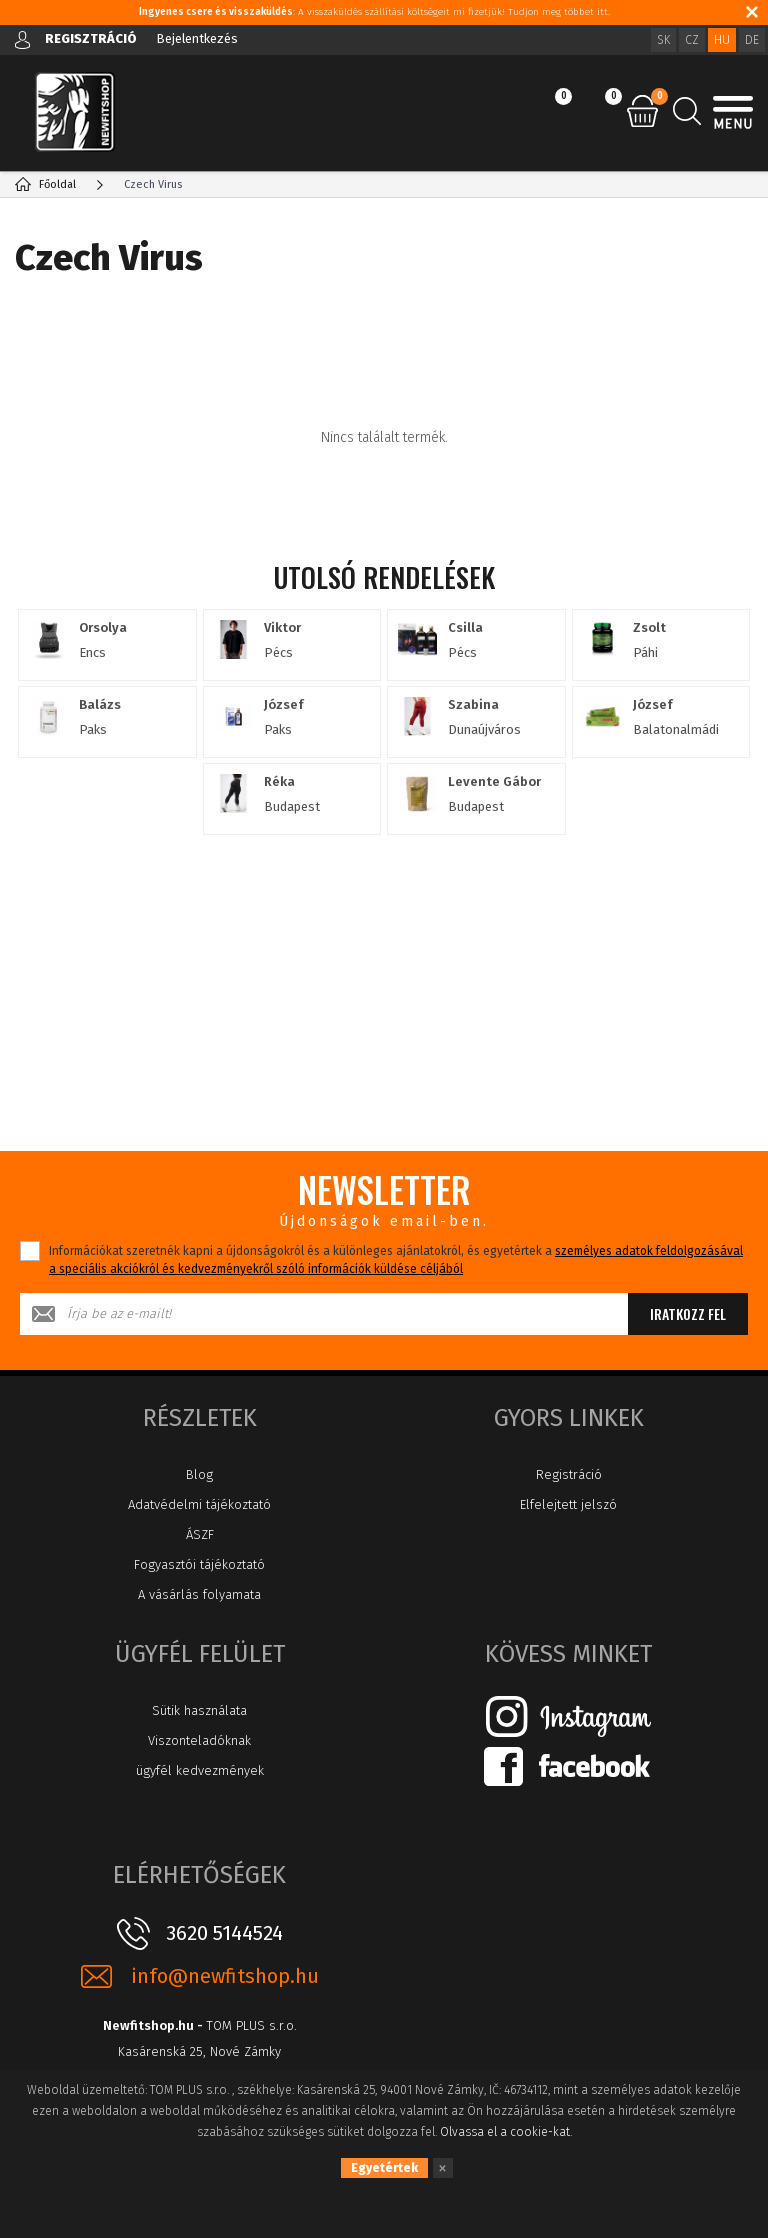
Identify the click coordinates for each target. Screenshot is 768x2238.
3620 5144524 (224, 1933)
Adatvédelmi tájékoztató (199, 1504)
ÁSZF (200, 1534)
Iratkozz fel (688, 1313)
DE (752, 40)
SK (663, 40)
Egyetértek (384, 2168)
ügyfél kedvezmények (200, 1770)
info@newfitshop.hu (225, 1976)
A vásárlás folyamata (199, 1594)
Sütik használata (199, 1710)
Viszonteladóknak (199, 1740)
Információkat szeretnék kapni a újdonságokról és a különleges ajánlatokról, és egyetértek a (396, 1260)
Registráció (569, 1474)
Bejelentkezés (197, 38)
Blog (199, 1474)
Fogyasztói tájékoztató (199, 1564)
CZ (692, 40)
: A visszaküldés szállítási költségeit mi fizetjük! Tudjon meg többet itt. (374, 12)
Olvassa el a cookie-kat (505, 2132)
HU (722, 40)
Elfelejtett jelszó (568, 1504)
